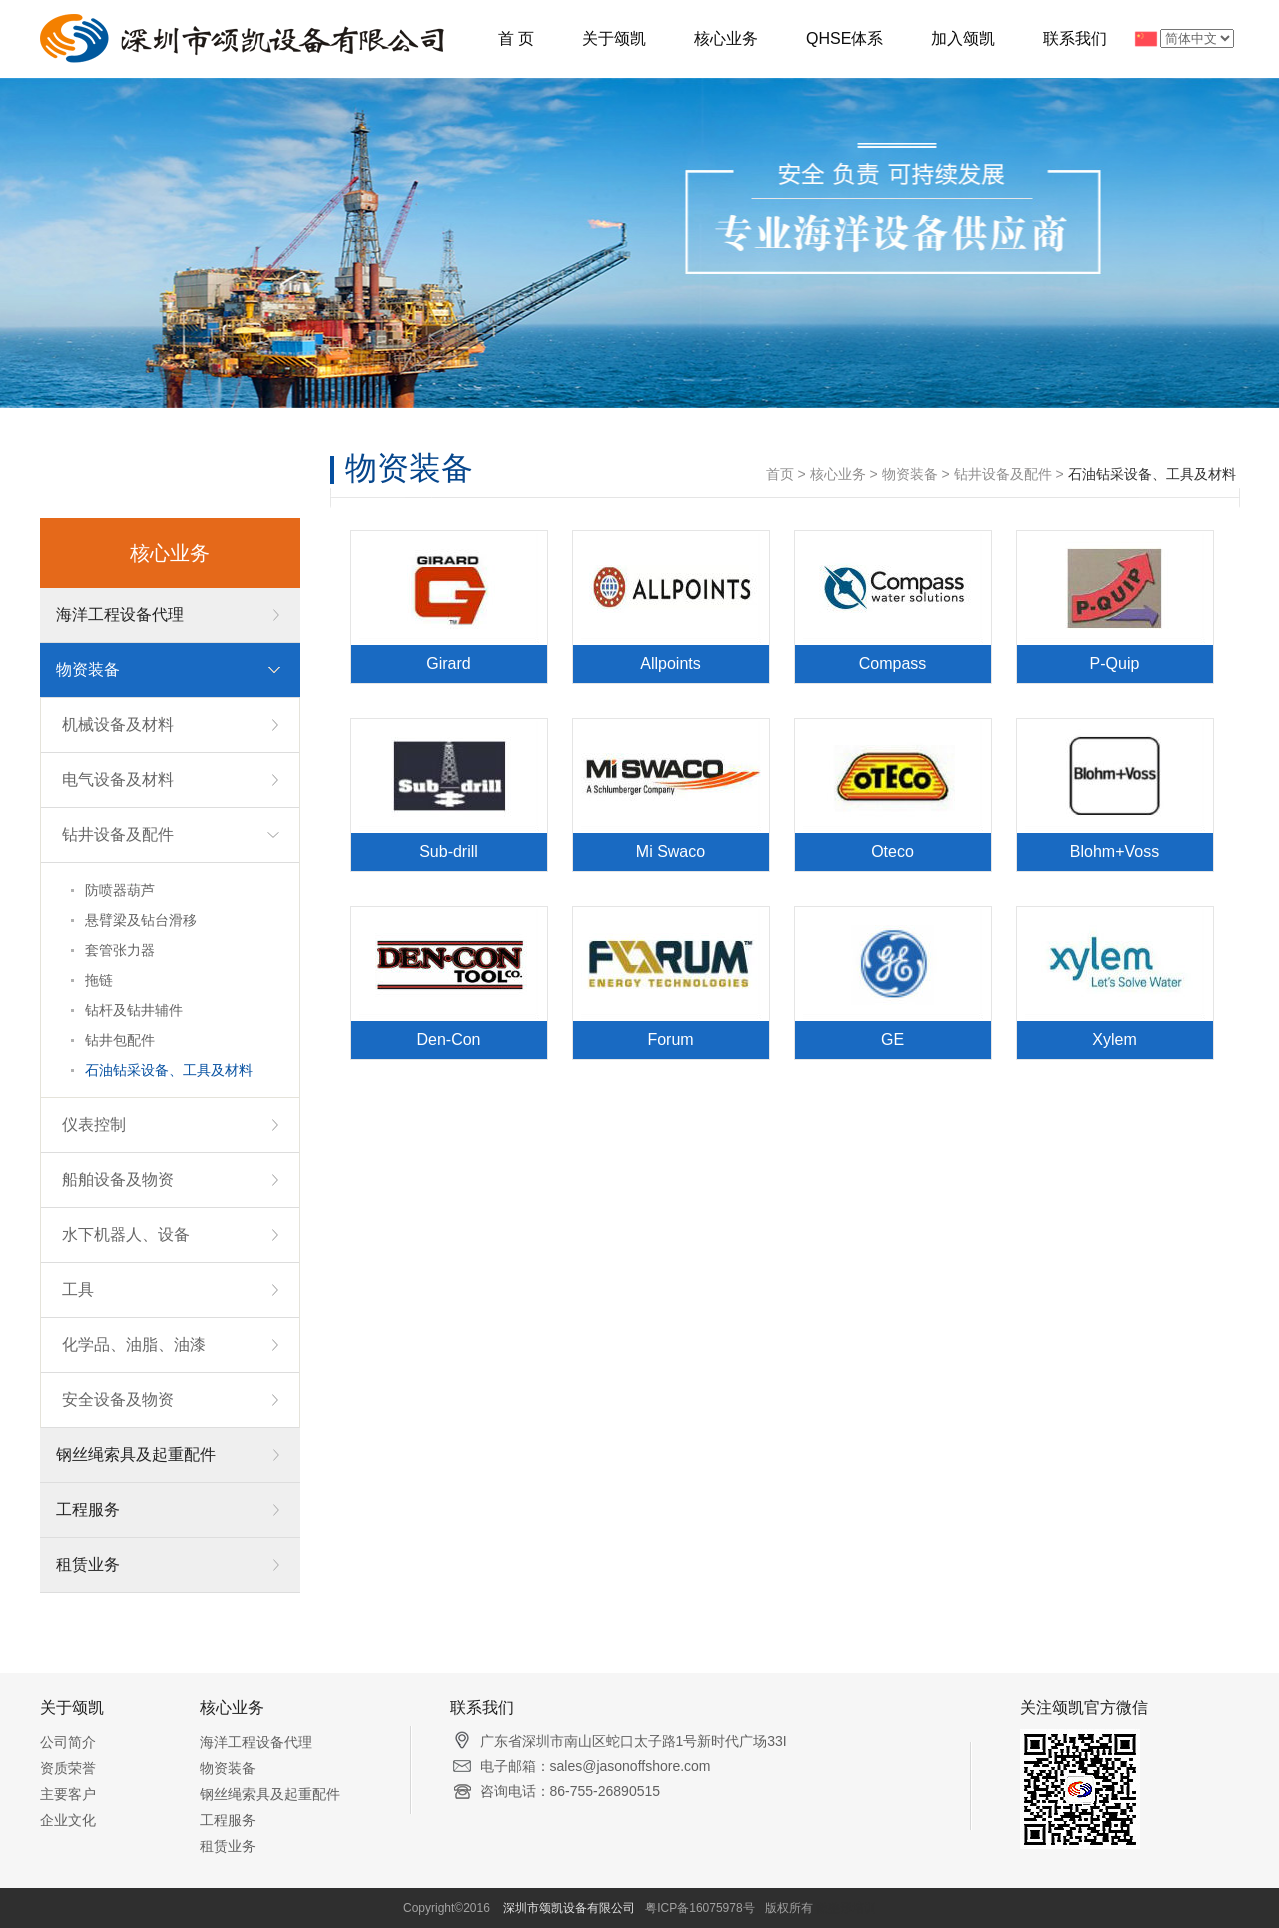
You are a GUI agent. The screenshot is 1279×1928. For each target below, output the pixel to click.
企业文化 (68, 1820)
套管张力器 (120, 950)
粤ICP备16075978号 (699, 1908)
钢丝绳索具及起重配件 (136, 1454)
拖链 (99, 980)
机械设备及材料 (118, 724)
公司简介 (68, 1742)
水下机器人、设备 (126, 1234)
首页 (780, 474)
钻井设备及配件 (118, 834)
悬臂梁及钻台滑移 (141, 920)
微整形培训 (846, 1908)
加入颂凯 (963, 38)
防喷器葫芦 (120, 890)
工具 (78, 1289)
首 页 (516, 38)
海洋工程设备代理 (120, 614)
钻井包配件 (120, 1040)
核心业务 (726, 38)
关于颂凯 (614, 38)
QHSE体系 (844, 38)
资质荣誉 (68, 1768)
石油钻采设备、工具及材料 (169, 1070)
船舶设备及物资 (118, 1179)
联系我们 (1075, 38)
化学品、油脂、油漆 (134, 1344)
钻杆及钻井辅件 (134, 1010)
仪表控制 (94, 1124)
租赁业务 (88, 1564)
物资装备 (88, 669)
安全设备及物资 (118, 1399)
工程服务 (88, 1509)
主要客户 (68, 1794)
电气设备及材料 (118, 779)
